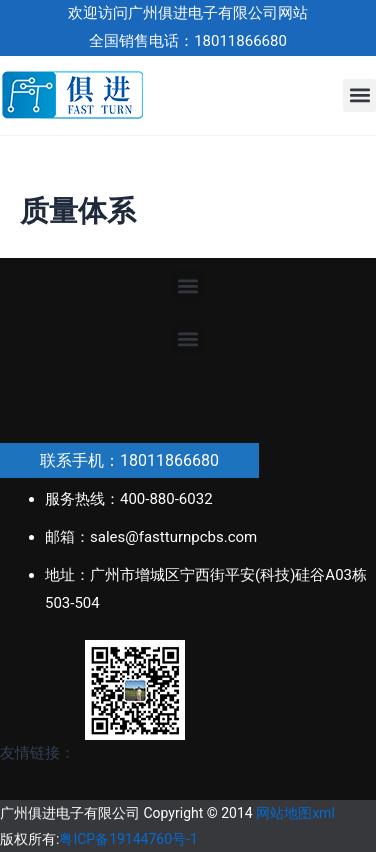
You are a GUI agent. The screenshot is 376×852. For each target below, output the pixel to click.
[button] (359, 95)
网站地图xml (295, 813)
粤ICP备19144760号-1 (128, 839)
